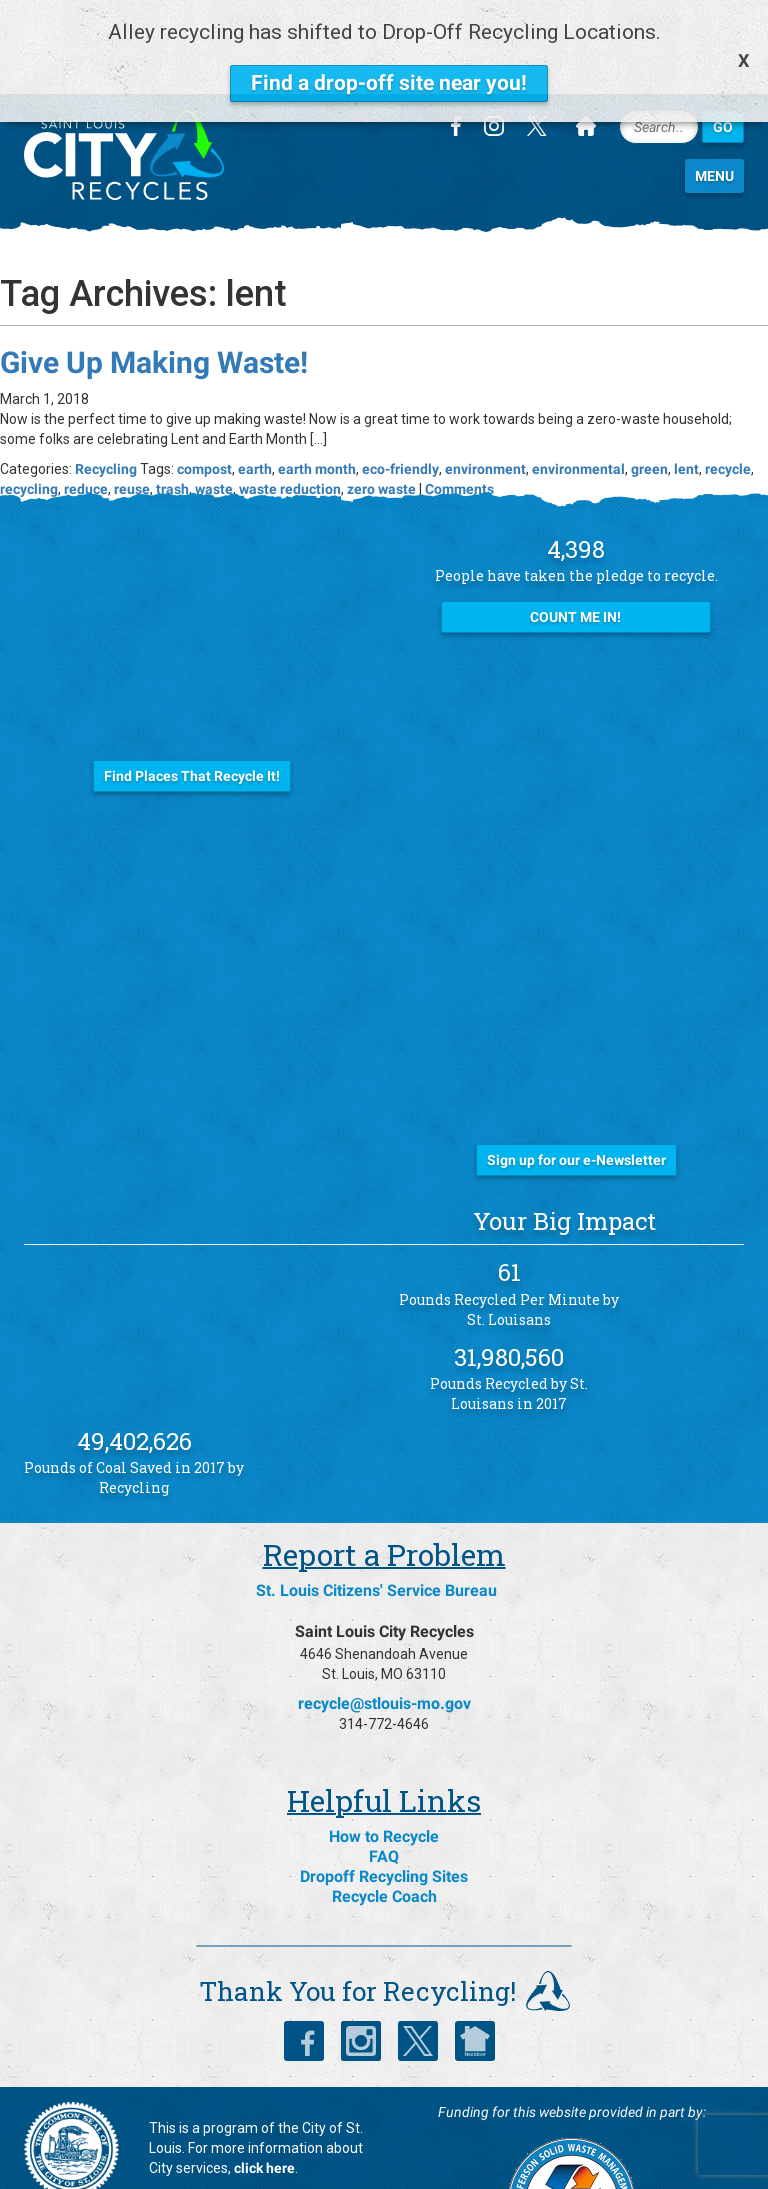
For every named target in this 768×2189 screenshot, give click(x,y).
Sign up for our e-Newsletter (576, 1094)
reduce (86, 422)
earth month (317, 402)
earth (255, 402)
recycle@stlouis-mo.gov (384, 1637)
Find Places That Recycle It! (192, 709)
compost (204, 402)
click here (264, 2102)
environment (485, 402)
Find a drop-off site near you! (389, 83)
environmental (578, 402)
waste (214, 422)
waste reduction (290, 422)
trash (172, 422)
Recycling (106, 402)
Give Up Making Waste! (154, 295)
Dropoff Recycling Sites (384, 1810)
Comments (459, 422)
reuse (132, 422)
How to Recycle (384, 1770)
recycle (728, 402)
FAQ (384, 1790)
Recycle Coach (384, 1830)
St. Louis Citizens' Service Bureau (376, 1524)
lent (686, 402)
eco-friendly (400, 402)
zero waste (381, 422)
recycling (29, 422)
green (649, 402)
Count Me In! (575, 551)
